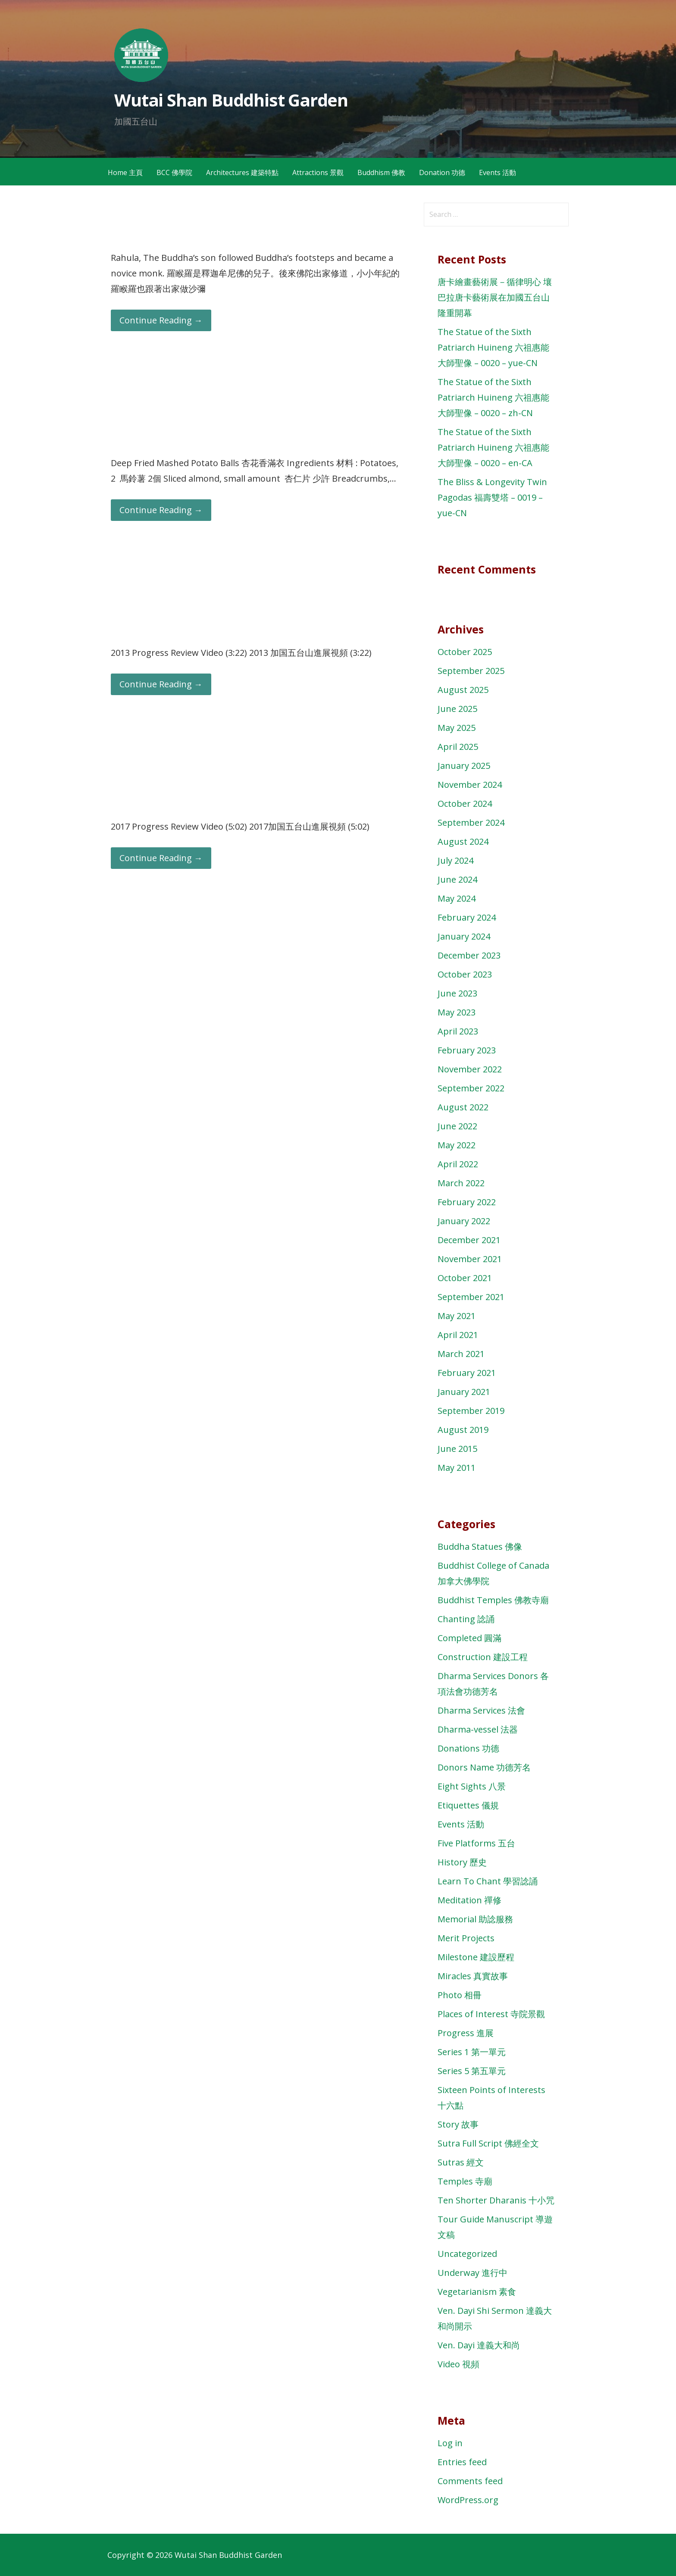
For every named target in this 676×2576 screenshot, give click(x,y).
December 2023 (469, 955)
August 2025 (463, 690)
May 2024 (457, 898)
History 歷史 (462, 1862)
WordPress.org (468, 2500)
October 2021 (465, 1278)
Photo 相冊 (460, 1995)
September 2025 (471, 671)
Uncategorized (467, 2253)
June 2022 (457, 1126)
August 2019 (463, 1429)
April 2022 (458, 1164)
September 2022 (471, 1088)
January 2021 (464, 1392)
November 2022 (470, 1069)
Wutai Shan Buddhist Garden (231, 100)
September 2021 (471, 1297)
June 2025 (457, 709)
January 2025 (464, 765)
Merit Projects (466, 1938)
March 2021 (461, 1354)
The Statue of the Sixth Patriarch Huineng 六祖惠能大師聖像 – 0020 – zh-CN (493, 397)
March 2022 (461, 1183)
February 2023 (467, 1050)
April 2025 (458, 746)
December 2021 (469, 1240)
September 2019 (471, 1410)
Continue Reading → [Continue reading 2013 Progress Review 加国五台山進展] (161, 684)
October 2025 (465, 652)
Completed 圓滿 (469, 1638)
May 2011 (457, 1467)
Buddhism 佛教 (381, 172)
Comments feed (470, 2481)
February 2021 (467, 1373)
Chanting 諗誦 (466, 1619)
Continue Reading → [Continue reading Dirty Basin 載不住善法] (161, 320)
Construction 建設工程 (483, 1657)
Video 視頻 (458, 2364)
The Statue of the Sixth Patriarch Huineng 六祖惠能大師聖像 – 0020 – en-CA (493, 447)
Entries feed (462, 2462)
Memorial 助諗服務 (475, 1919)
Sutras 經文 (461, 2162)
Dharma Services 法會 (481, 1710)
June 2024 (457, 879)
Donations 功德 (468, 1748)
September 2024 (471, 822)
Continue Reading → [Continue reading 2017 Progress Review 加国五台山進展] (161, 858)
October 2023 (465, 974)
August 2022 (463, 1107)
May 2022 (457, 1145)
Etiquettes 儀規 (468, 1805)
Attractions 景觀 (318, 172)
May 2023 (457, 1012)
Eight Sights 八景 (472, 1786)
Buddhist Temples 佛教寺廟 (493, 1600)
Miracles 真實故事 (473, 1976)
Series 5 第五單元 (472, 2071)
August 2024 (463, 841)
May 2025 (457, 727)
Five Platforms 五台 (476, 1843)
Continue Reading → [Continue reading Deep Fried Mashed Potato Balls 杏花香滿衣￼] (161, 510)
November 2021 (470, 1259)
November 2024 (470, 784)
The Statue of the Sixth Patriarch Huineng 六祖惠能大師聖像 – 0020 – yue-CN (493, 347)
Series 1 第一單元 (472, 2052)
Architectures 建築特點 (242, 172)
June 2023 (457, 993)
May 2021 (457, 1316)
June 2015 (457, 1448)
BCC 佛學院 (174, 172)
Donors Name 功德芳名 (484, 1767)
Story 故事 (458, 2124)
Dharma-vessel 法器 (478, 1729)
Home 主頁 (125, 172)
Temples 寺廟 (465, 2181)
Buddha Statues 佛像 (480, 1546)
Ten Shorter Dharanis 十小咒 (496, 2200)
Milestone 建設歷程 (476, 1957)
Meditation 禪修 (469, 1900)
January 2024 (464, 936)
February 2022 (467, 1202)
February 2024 (467, 917)
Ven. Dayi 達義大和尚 (479, 2345)
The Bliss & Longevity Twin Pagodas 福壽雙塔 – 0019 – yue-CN (492, 497)
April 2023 (458, 1031)
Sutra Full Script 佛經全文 (488, 2143)
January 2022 (464, 1221)
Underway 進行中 (472, 2272)
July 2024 (455, 860)
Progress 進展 (466, 2033)
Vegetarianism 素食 (477, 2291)
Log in (450, 2443)
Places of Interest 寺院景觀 (491, 2014)
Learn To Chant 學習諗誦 (488, 1881)
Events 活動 (497, 172)
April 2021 (458, 1335)
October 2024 (465, 803)
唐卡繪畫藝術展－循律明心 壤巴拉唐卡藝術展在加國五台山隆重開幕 (495, 297)
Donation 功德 (442, 172)
